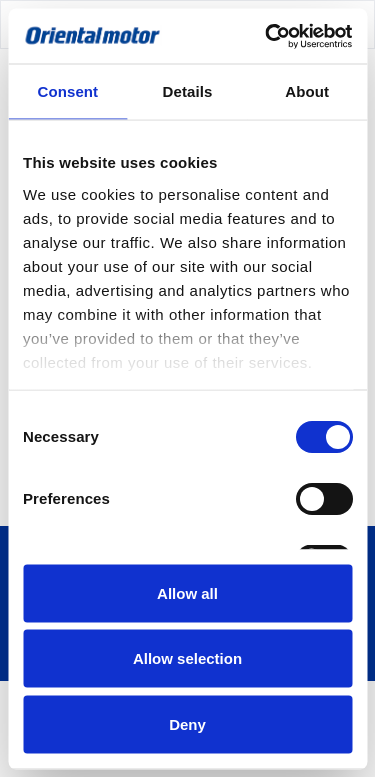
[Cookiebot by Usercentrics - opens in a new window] (267, 36)
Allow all (187, 592)
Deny (187, 723)
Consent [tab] (67, 91)
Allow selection (187, 658)
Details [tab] (188, 91)
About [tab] (307, 91)
